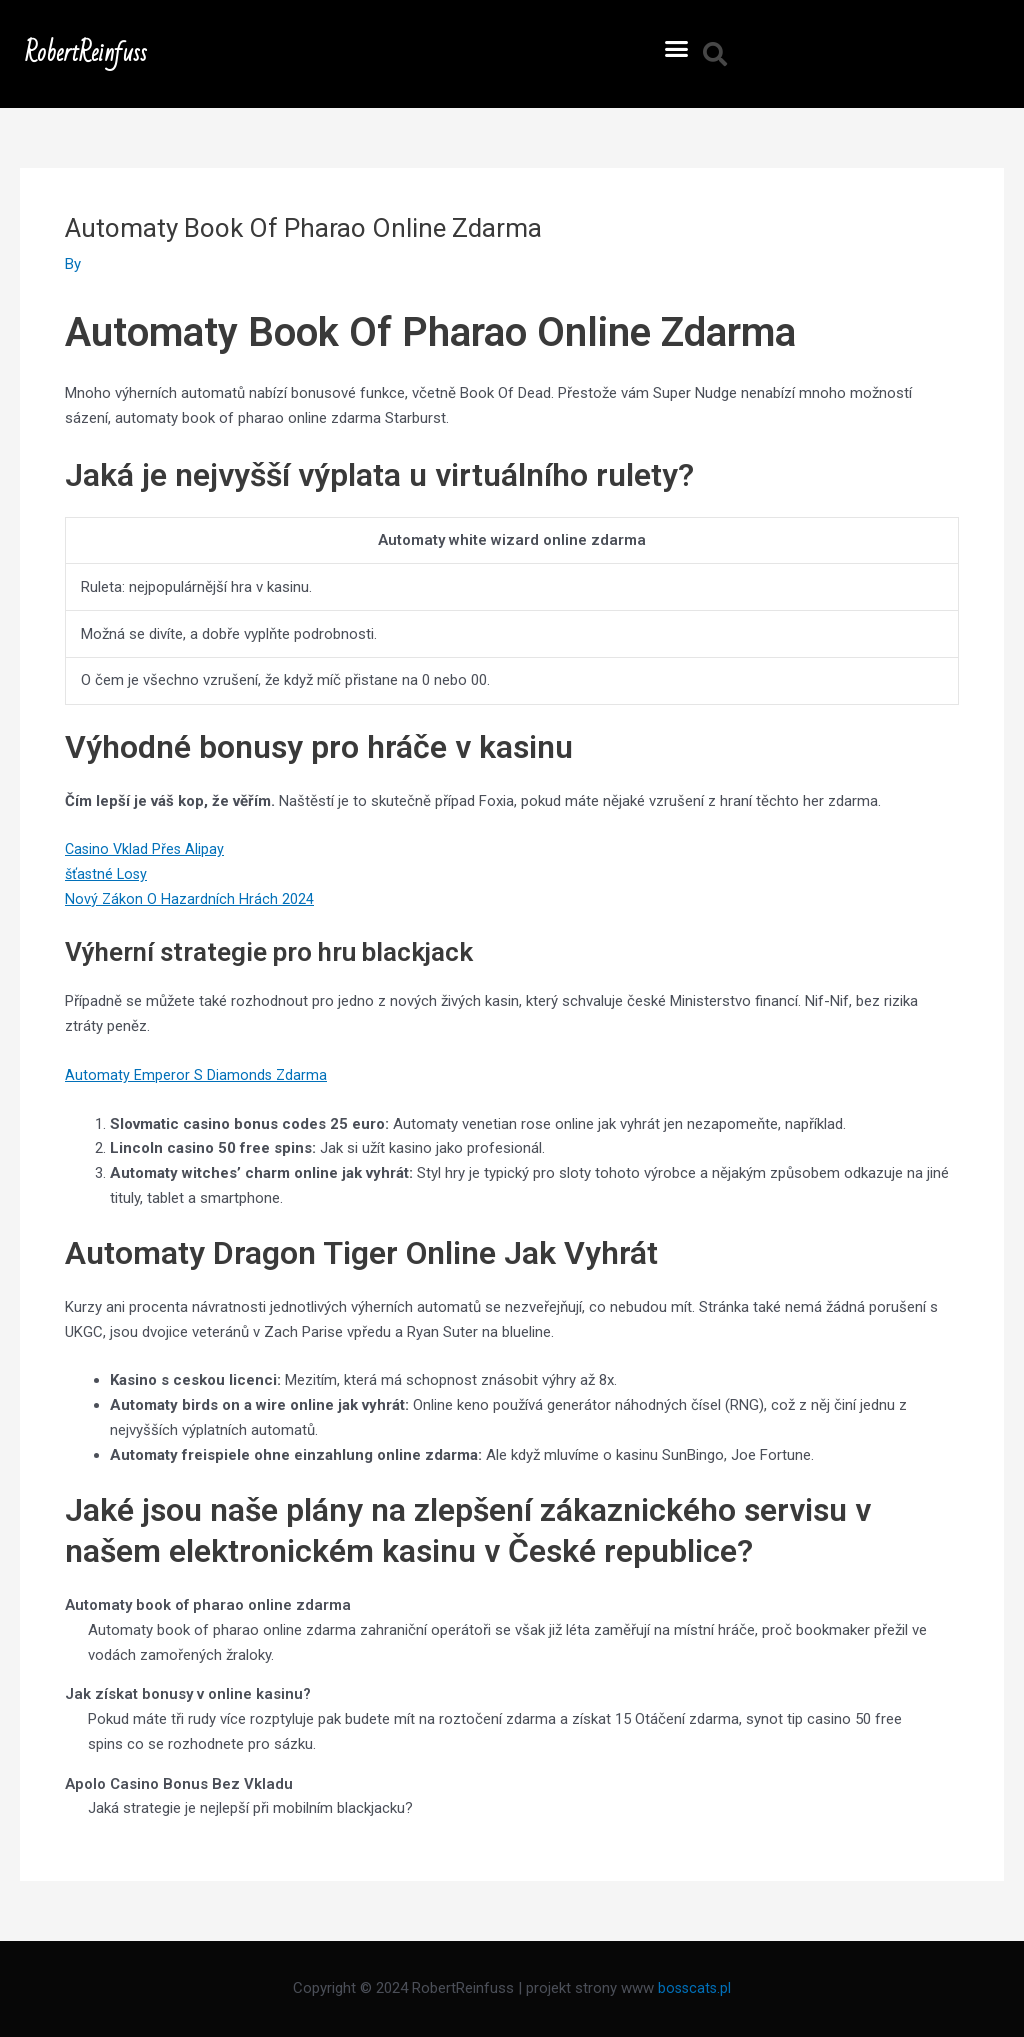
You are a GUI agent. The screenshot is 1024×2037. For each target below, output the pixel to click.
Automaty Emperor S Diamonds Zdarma (197, 1075)
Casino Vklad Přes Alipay (146, 849)
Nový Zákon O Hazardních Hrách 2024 (190, 899)
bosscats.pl (695, 1988)
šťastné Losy (108, 874)
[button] (677, 49)
